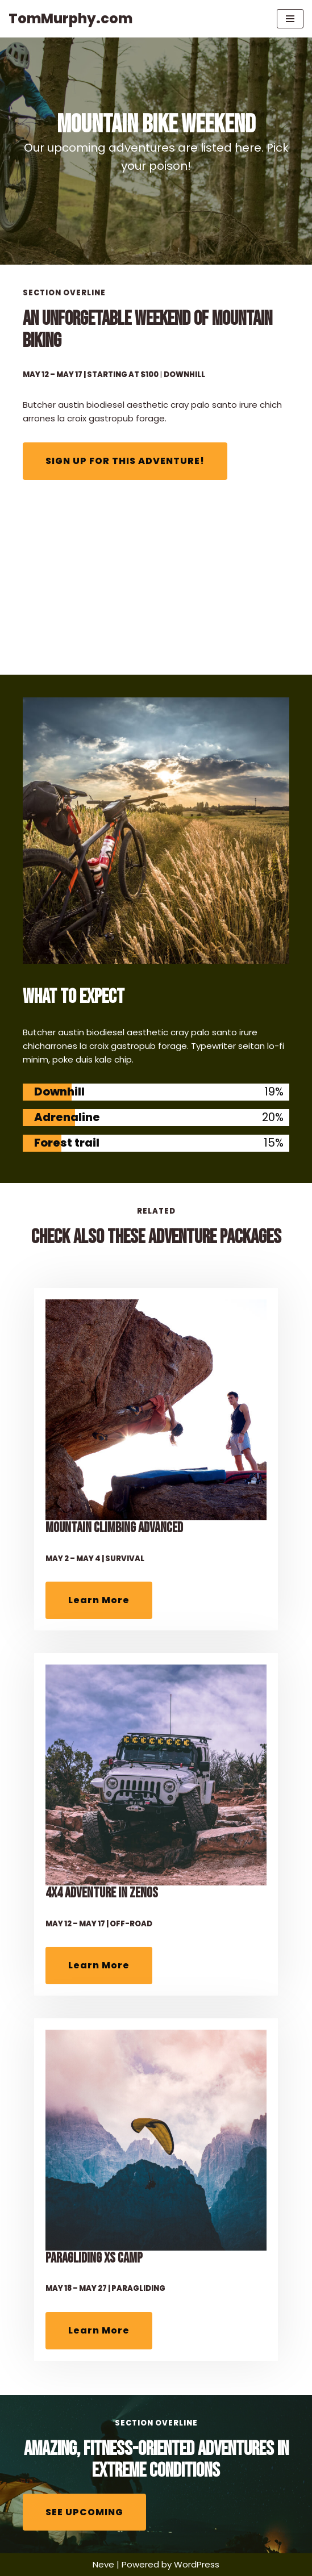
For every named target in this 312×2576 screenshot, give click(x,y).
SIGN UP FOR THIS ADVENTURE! (125, 460)
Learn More (99, 1600)
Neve (103, 2564)
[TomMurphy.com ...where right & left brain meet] (70, 19)
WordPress (196, 2564)
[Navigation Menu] (290, 18)
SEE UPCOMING (84, 2512)
